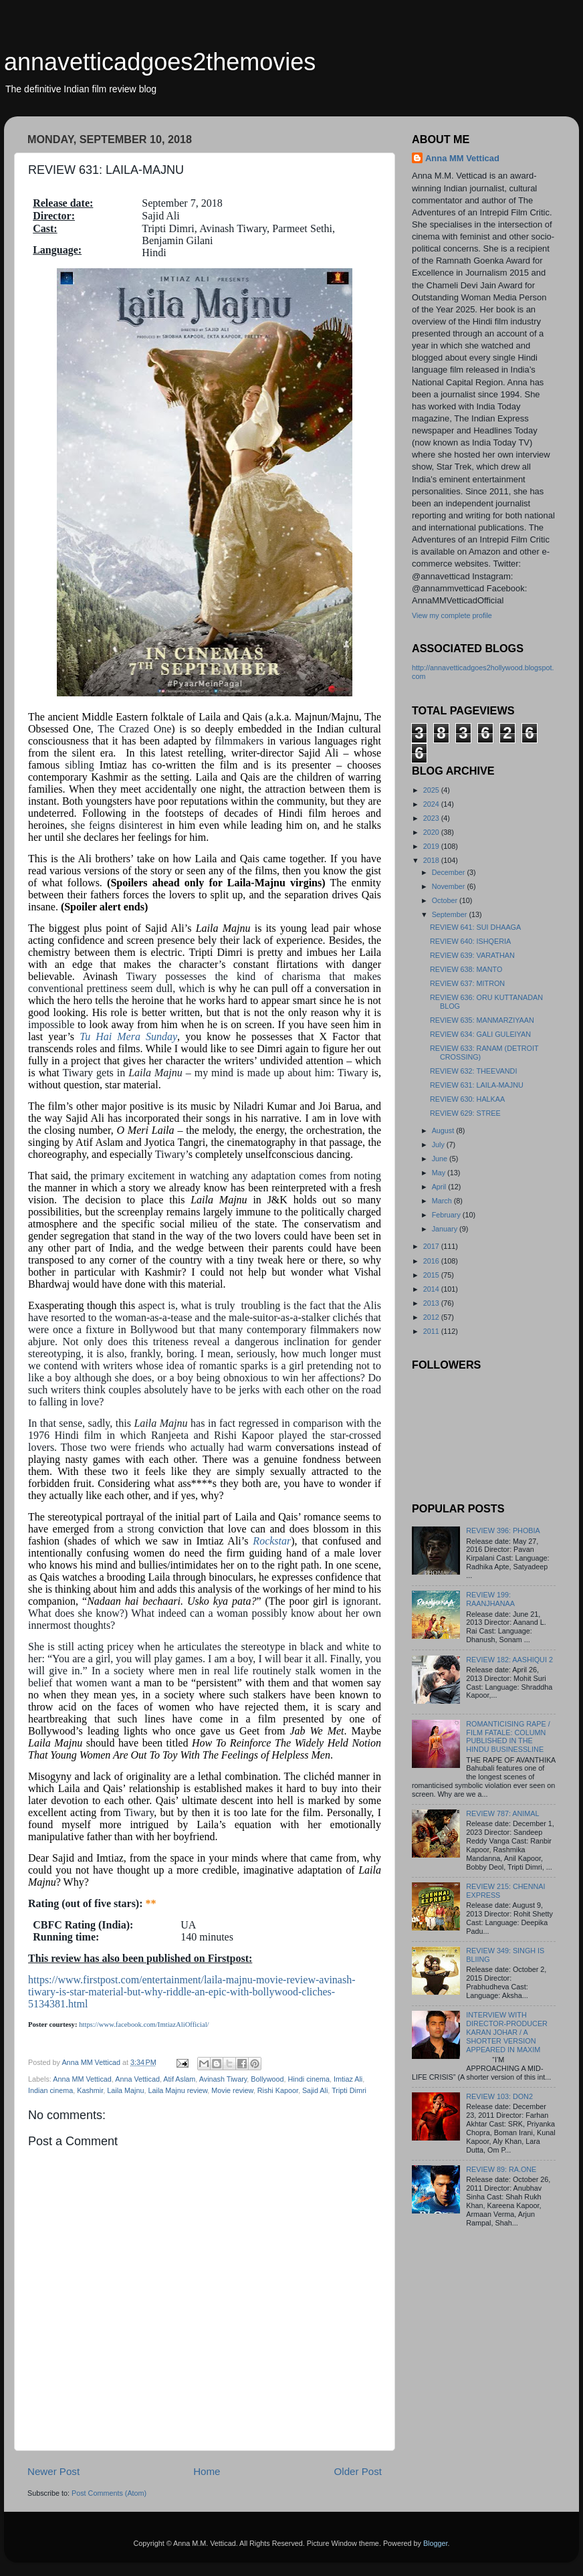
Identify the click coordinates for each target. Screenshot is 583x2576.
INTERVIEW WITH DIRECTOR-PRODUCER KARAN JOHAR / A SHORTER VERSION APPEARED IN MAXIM (507, 2032)
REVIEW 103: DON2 (499, 2096)
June (440, 1159)
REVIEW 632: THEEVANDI (473, 1071)
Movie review (232, 2090)
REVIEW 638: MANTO (466, 969)
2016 (432, 1261)
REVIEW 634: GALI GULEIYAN (480, 1034)
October (445, 900)
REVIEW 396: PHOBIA (503, 1530)
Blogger (435, 2543)
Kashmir (90, 2090)
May (439, 1173)
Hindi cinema (309, 2079)
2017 (432, 1246)
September (450, 914)
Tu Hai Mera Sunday (128, 1036)
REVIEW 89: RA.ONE (501, 2169)
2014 (432, 1289)
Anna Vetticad (137, 2079)
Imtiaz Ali (348, 2079)
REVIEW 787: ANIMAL (502, 1813)
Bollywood (267, 2079)
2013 (432, 1303)
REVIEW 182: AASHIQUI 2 (509, 1660)
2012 (432, 1317)
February (447, 1215)
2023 (432, 818)
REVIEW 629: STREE (465, 1113)
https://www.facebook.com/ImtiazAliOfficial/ (144, 2024)
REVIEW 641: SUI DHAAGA (475, 927)
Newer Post (53, 2471)
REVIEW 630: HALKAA (467, 1099)
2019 (432, 846)
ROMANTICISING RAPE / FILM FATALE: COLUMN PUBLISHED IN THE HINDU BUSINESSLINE (508, 1737)
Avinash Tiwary (223, 2079)
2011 (432, 1331)
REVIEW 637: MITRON (467, 983)
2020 (432, 832)
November (449, 886)
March (443, 1201)
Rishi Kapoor (277, 2090)
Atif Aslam (179, 2079)
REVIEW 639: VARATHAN (472, 955)
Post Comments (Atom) (109, 2493)
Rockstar (272, 1541)
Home (206, 2471)
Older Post (358, 2471)
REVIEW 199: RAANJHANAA (490, 1599)
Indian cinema (50, 2090)
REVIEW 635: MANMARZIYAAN (482, 1020)
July (439, 1145)
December (449, 872)
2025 (432, 790)
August (444, 1130)
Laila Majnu (125, 2090)
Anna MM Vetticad (82, 2079)
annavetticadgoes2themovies (160, 62)
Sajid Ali (315, 2090)
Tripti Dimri (349, 2090)
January (445, 1229)
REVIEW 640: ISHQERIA (470, 941)
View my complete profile (452, 615)
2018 (432, 860)
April (440, 1187)
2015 (432, 1275)
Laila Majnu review (177, 2090)
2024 (432, 804)
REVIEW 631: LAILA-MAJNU (476, 1085)
